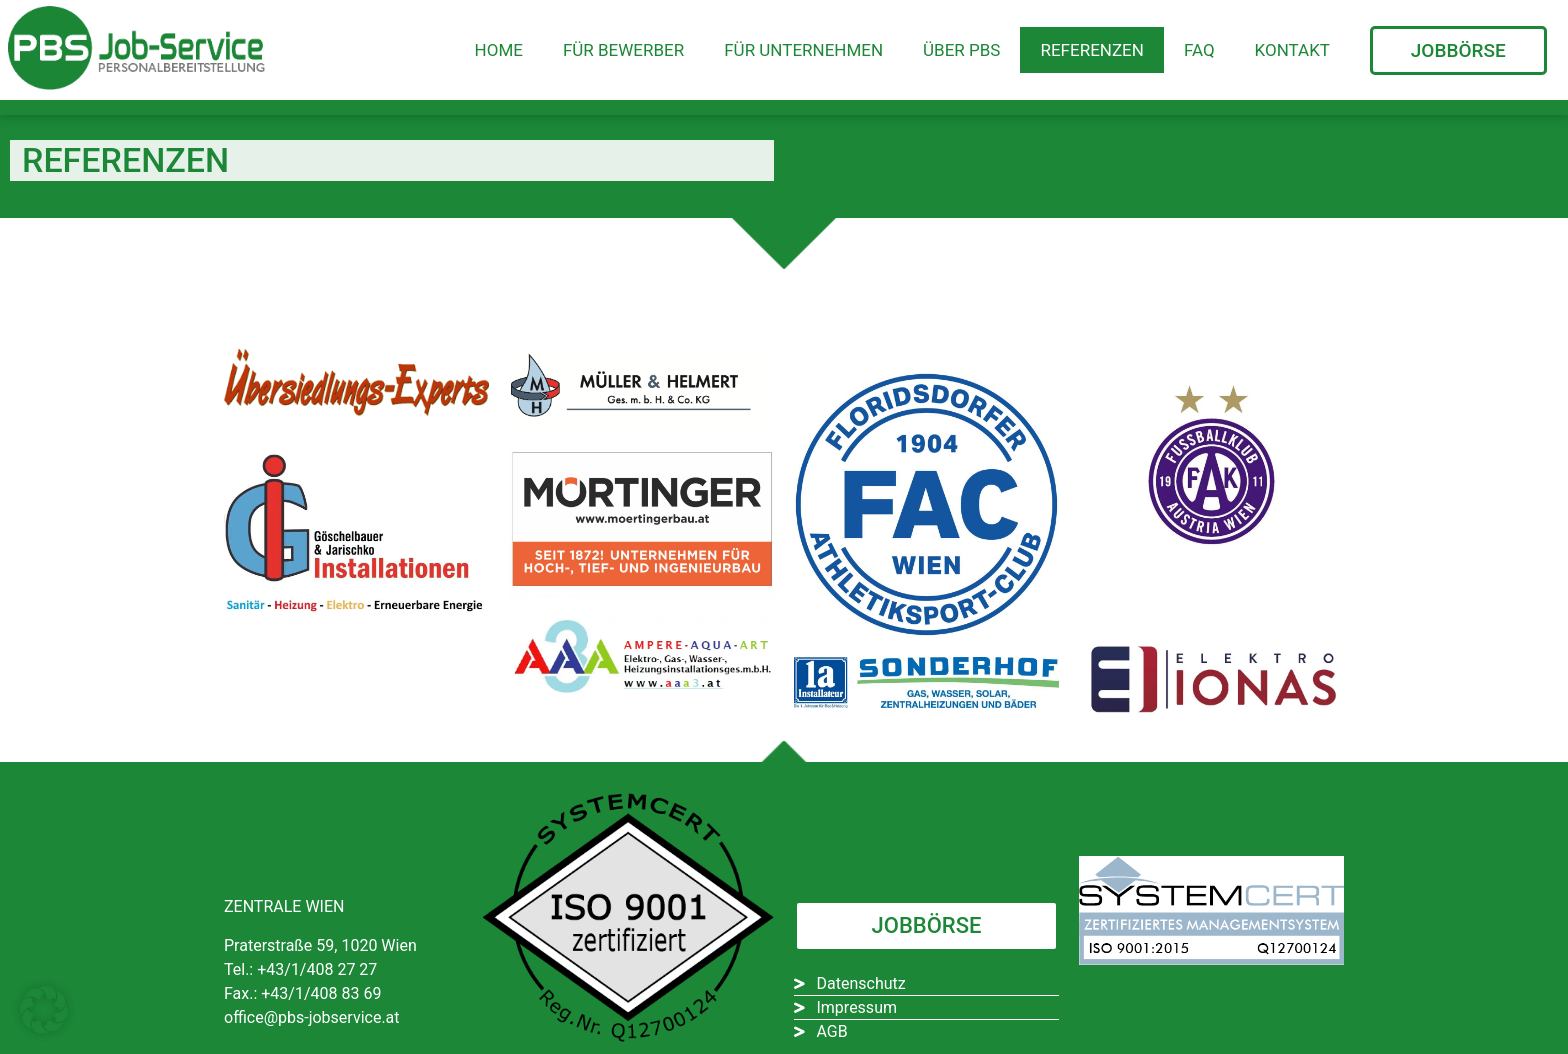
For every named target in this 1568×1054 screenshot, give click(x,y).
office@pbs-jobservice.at (312, 1017)
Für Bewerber (623, 50)
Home (499, 50)
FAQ (1199, 50)
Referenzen (1091, 50)
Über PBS (961, 50)
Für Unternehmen (803, 50)
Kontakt (1292, 50)
